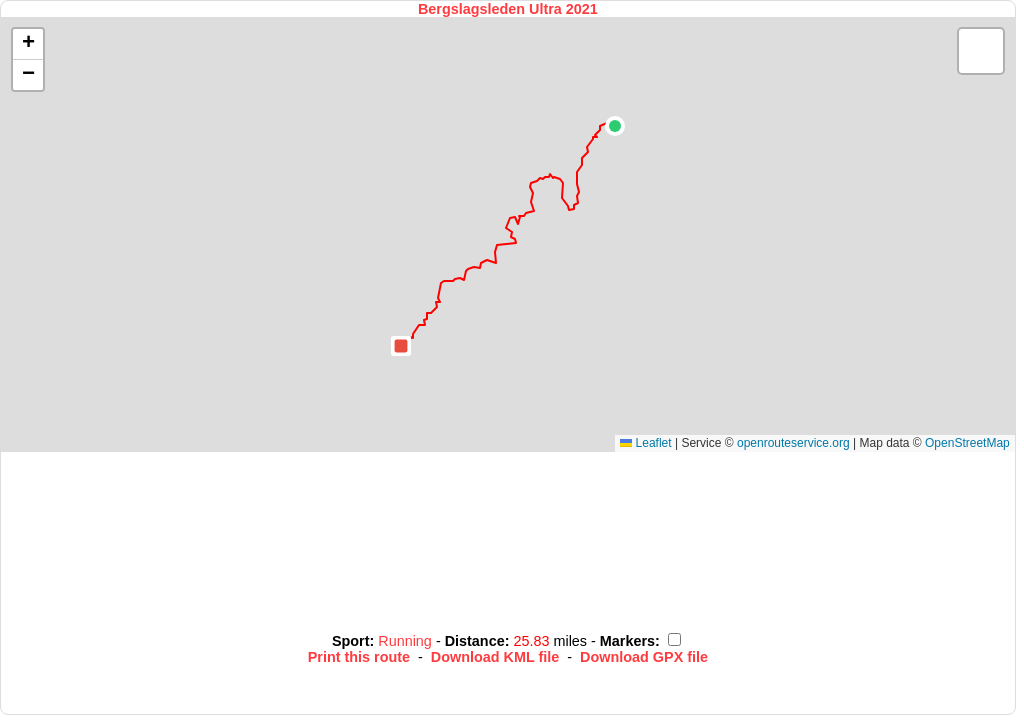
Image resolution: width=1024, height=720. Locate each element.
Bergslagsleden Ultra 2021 (508, 9)
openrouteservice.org (793, 443)
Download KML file (495, 657)
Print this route (359, 657)
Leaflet (645, 443)
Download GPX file (644, 657)
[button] (615, 126)
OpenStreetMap (967, 443)
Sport (351, 641)
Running (407, 641)
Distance (475, 641)
